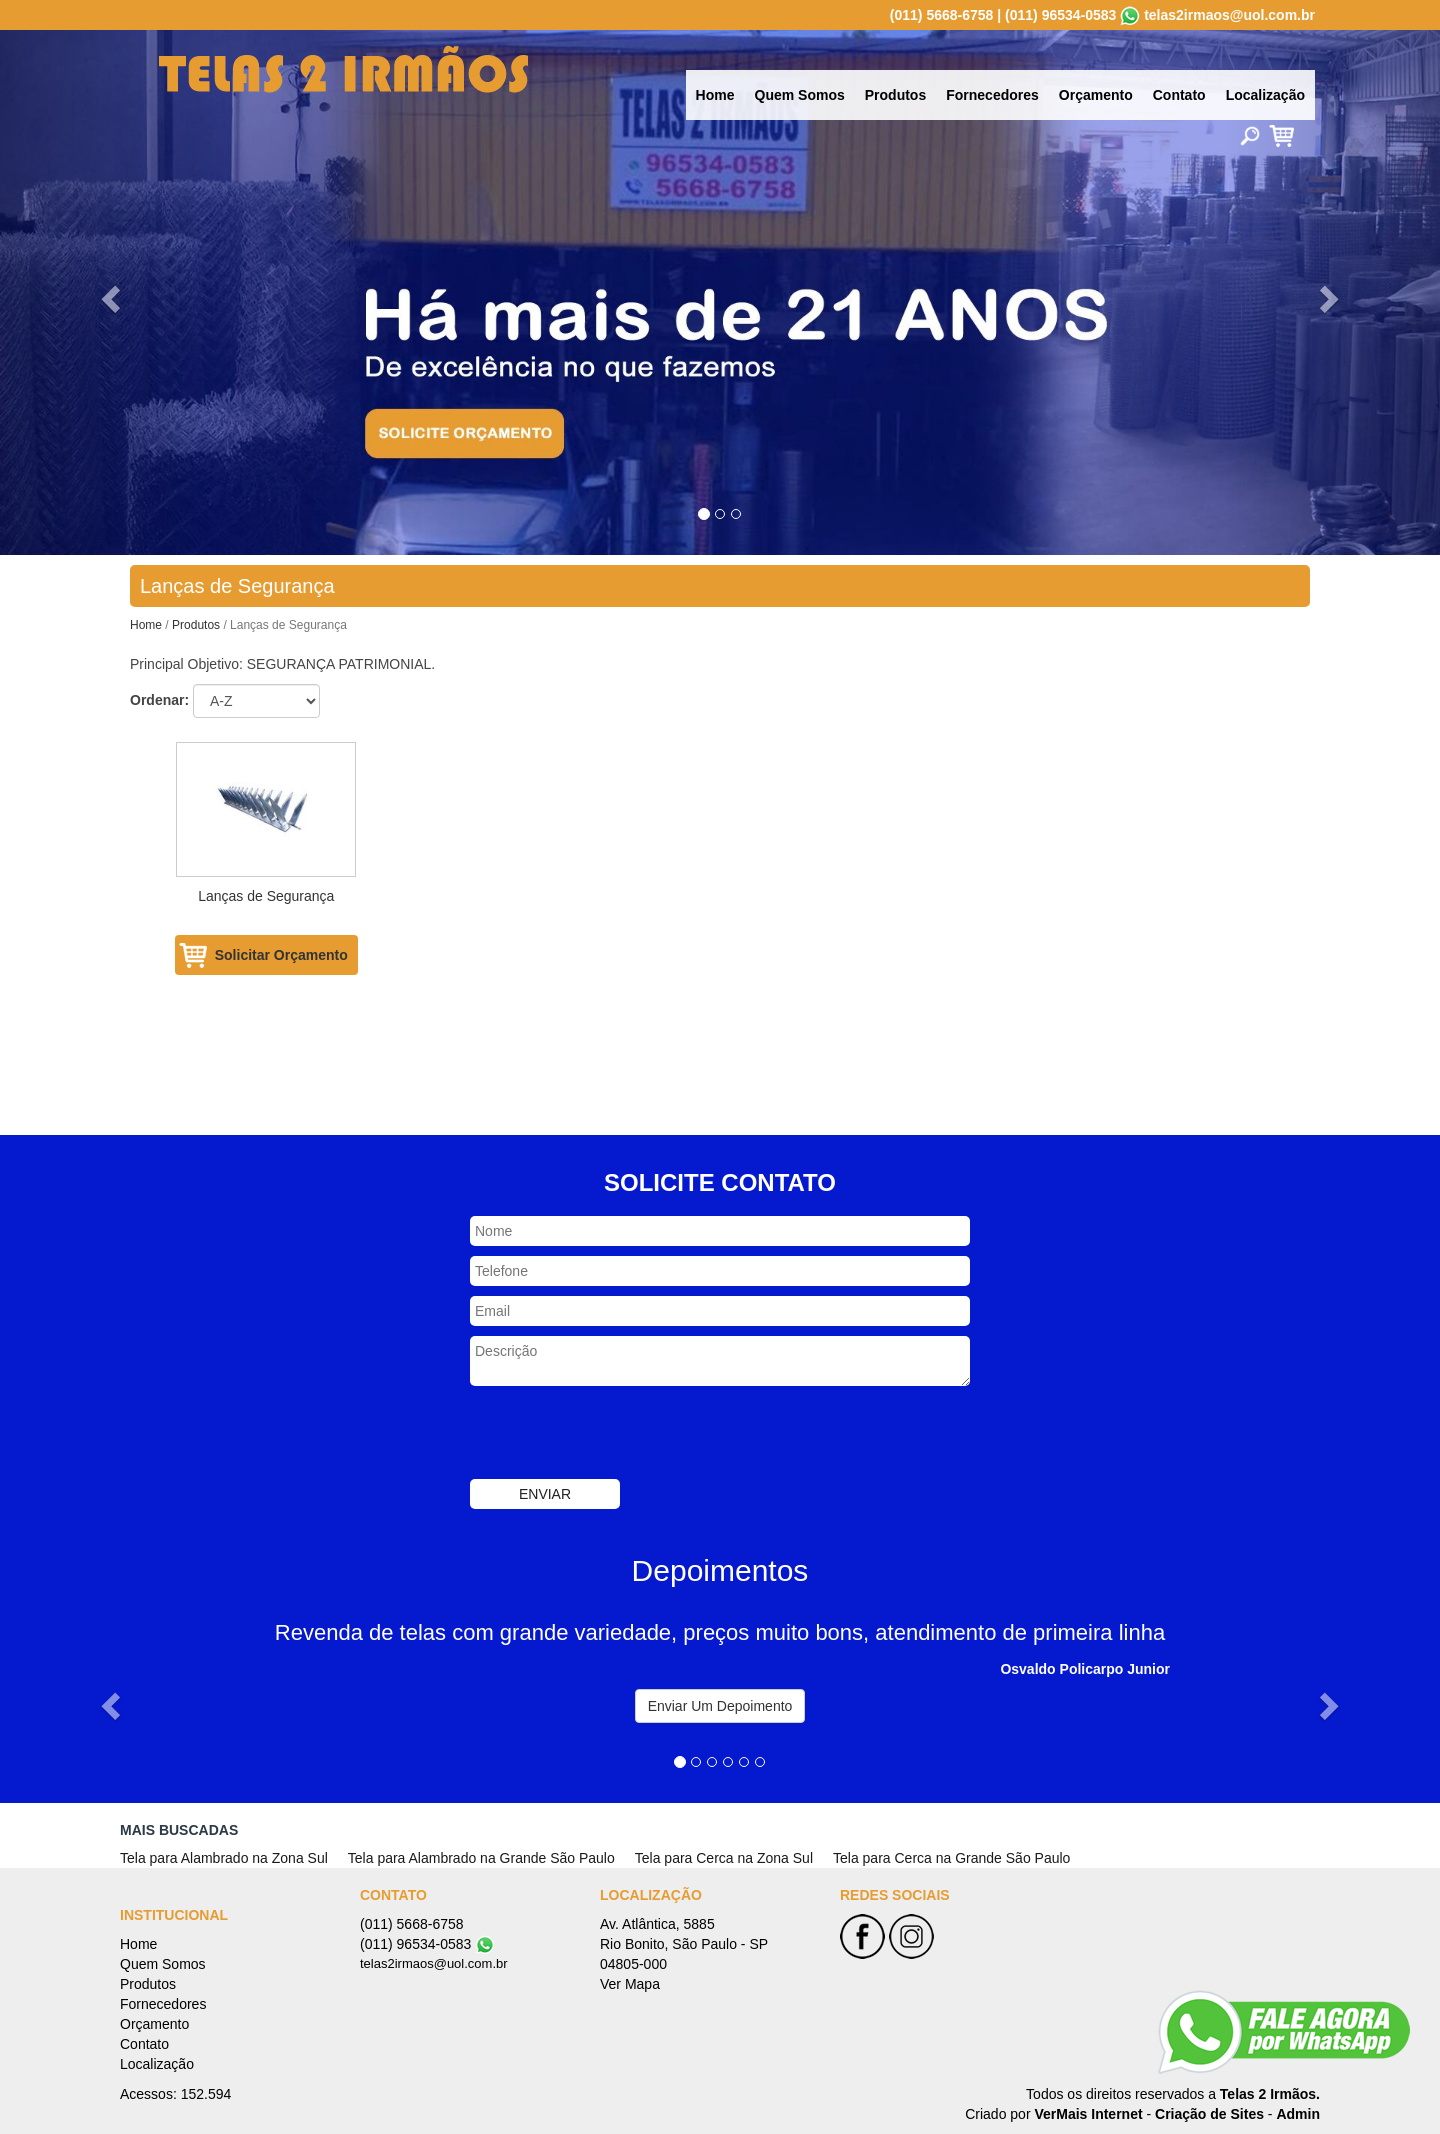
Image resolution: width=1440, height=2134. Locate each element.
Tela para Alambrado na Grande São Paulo (481, 1858)
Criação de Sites (1209, 2114)
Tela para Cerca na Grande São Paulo (951, 1858)
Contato (1179, 95)
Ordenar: (159, 700)
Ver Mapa (630, 1984)
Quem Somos (800, 95)
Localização (1265, 95)
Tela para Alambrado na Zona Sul (224, 1858)
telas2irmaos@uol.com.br (1229, 15)
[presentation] (622, 1435)
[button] (108, 292)
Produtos (895, 95)
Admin (1298, 2114)
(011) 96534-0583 (1060, 15)
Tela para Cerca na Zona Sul (724, 1858)
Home (715, 95)
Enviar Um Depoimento (720, 1706)
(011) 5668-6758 (942, 15)
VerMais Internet (1088, 2114)
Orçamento (1096, 95)
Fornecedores (992, 95)
